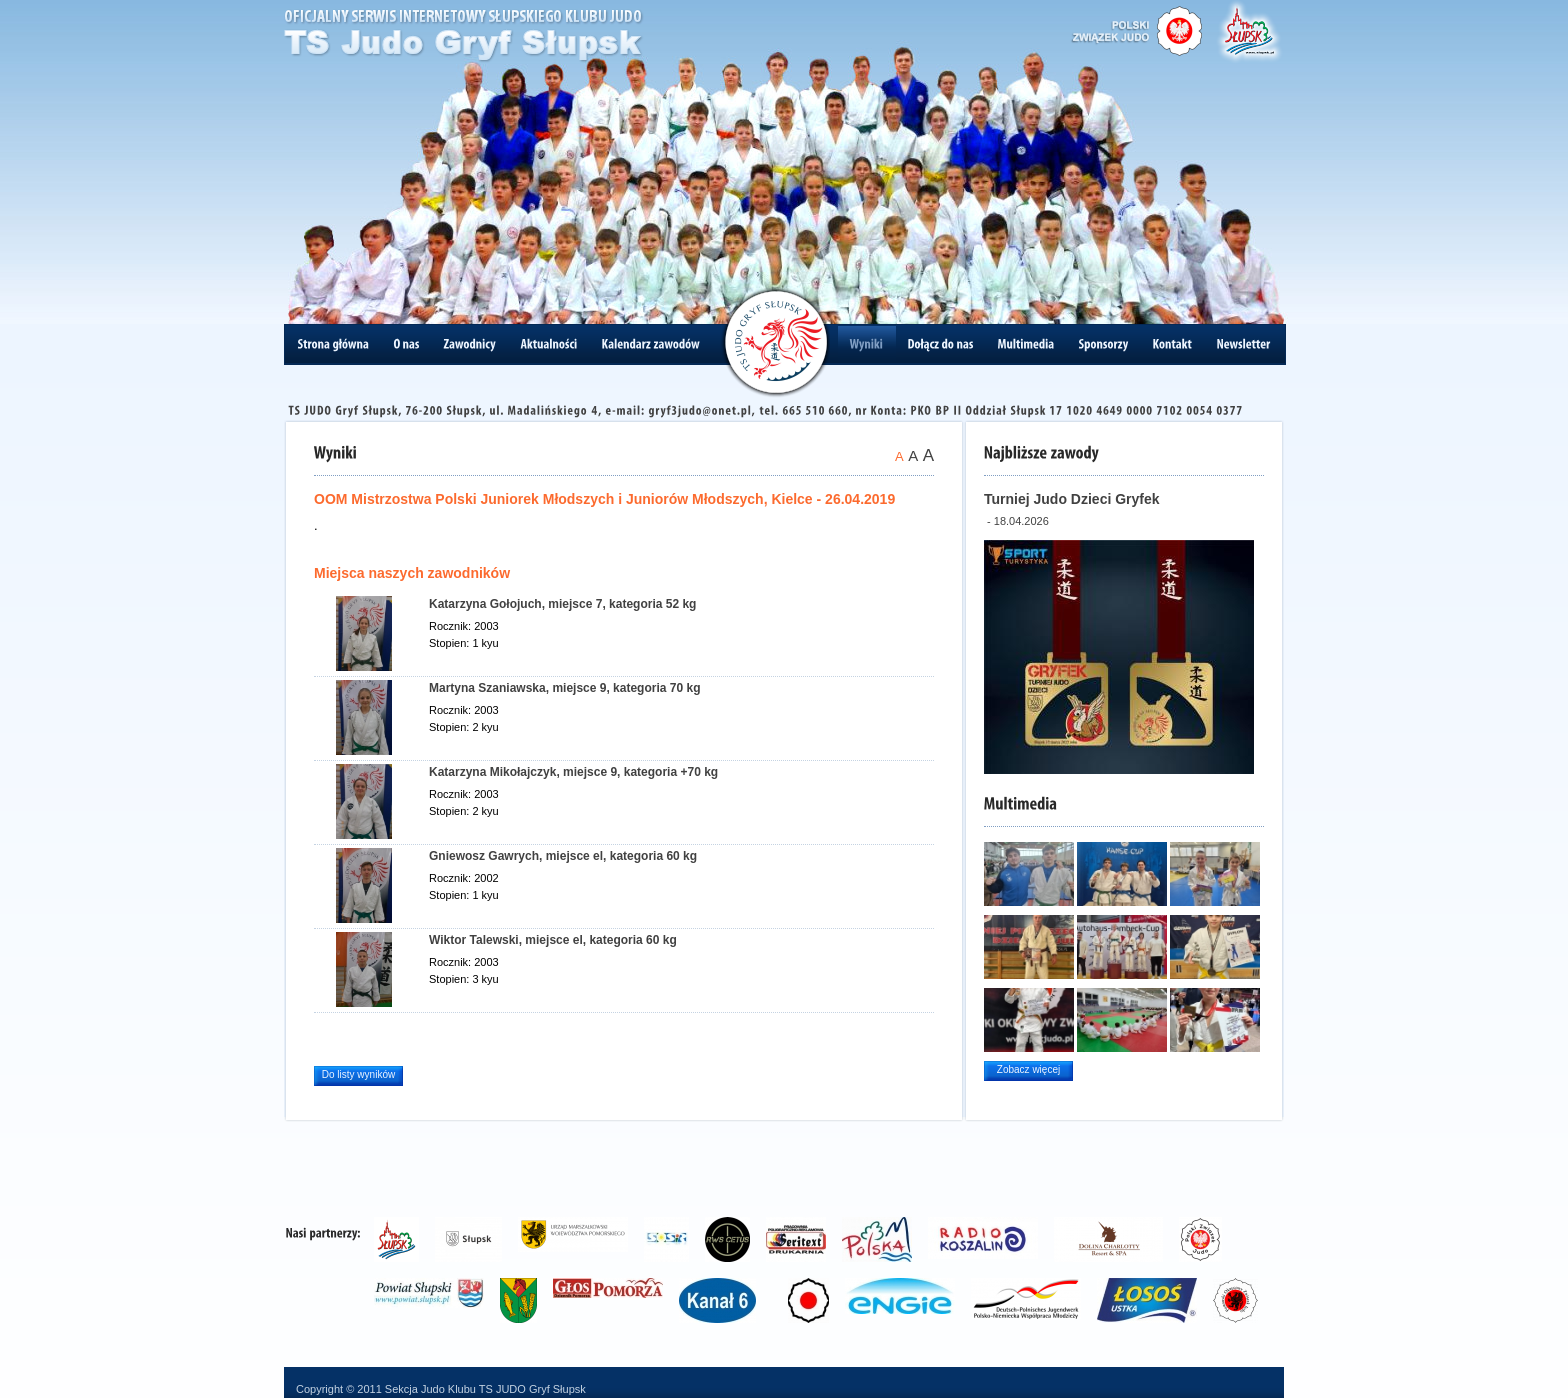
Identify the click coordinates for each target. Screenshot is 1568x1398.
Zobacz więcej (1028, 1069)
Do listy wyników (358, 1074)
